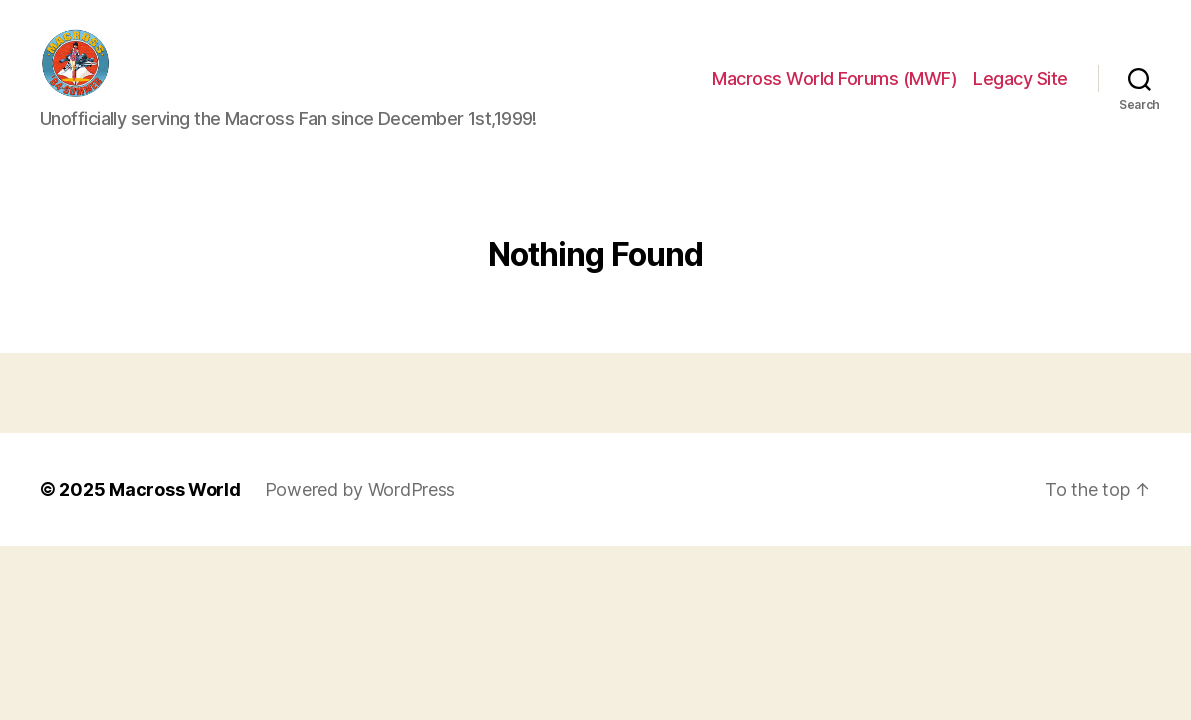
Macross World (175, 509)
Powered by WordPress (360, 509)
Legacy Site (1020, 88)
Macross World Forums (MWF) (834, 88)
